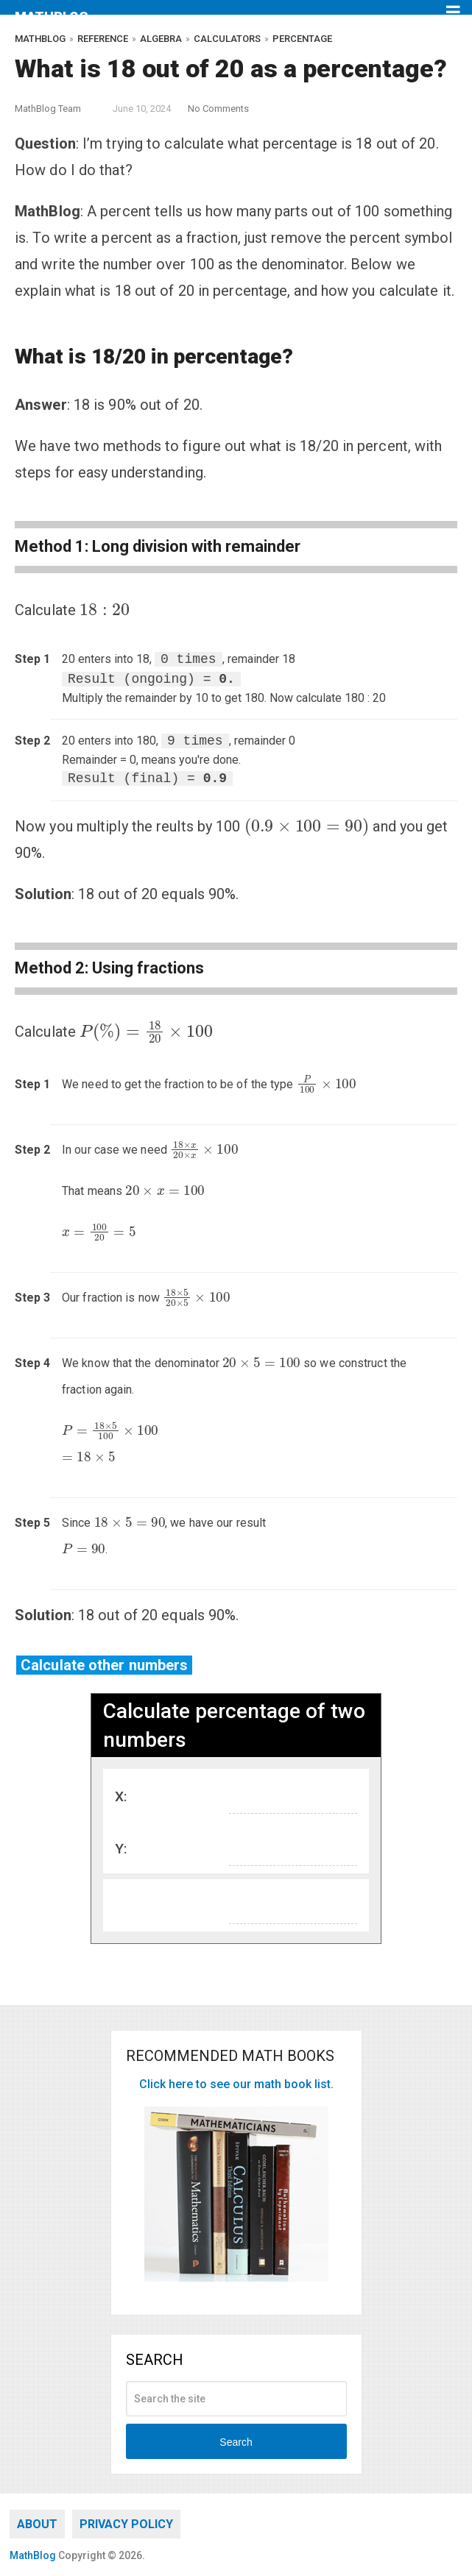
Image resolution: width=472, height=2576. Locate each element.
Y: (121, 1848)
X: (121, 1796)
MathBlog (51, 16)
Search (235, 2442)
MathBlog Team (48, 108)
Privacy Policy (126, 2524)
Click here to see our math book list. (236, 2084)
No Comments (218, 108)
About (37, 2524)
